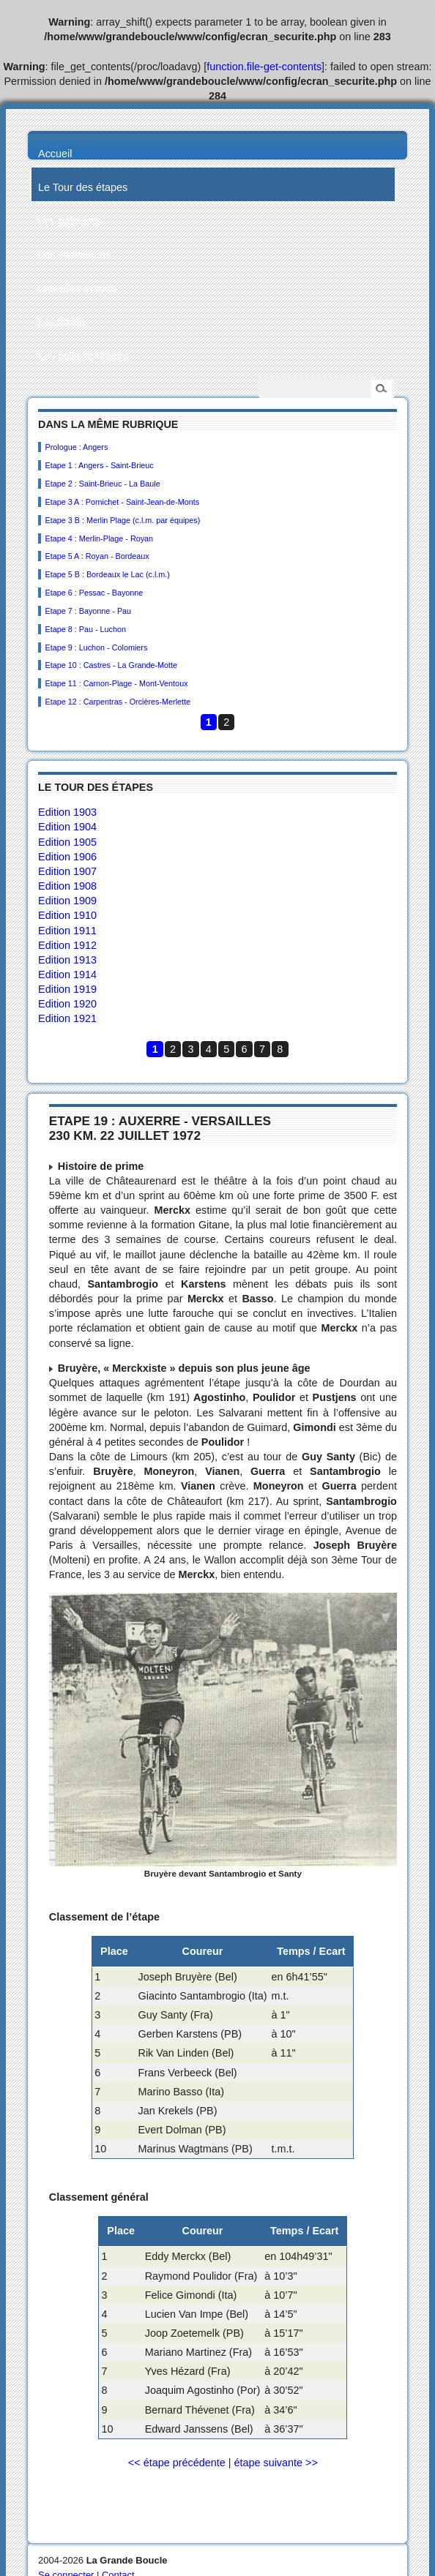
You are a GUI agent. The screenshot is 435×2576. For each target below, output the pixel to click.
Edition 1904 (67, 827)
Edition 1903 (67, 812)
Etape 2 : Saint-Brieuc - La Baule (102, 483)
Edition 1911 (67, 930)
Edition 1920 (67, 1004)
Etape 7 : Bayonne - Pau (88, 611)
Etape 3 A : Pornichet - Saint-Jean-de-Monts (122, 501)
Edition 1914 (67, 974)
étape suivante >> (275, 2462)
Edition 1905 (67, 842)
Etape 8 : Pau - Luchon (85, 629)
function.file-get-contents (264, 66)
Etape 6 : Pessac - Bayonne (94, 592)
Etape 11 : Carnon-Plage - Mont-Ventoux (116, 683)
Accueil (55, 153)
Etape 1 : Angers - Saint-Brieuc (99, 465)
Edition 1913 (67, 960)
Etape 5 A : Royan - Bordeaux (97, 556)
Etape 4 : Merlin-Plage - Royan (99, 538)
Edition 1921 (67, 1018)
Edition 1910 (67, 915)
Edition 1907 (67, 871)
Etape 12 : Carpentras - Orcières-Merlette (117, 701)
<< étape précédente (177, 2462)
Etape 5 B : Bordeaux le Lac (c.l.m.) (107, 574)
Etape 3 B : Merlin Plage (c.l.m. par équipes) (122, 520)
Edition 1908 (67, 886)
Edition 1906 (67, 857)
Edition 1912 (67, 945)
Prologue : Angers (76, 447)
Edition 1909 (67, 900)
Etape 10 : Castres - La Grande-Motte (111, 665)
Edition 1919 (67, 989)
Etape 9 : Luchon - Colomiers (96, 647)
